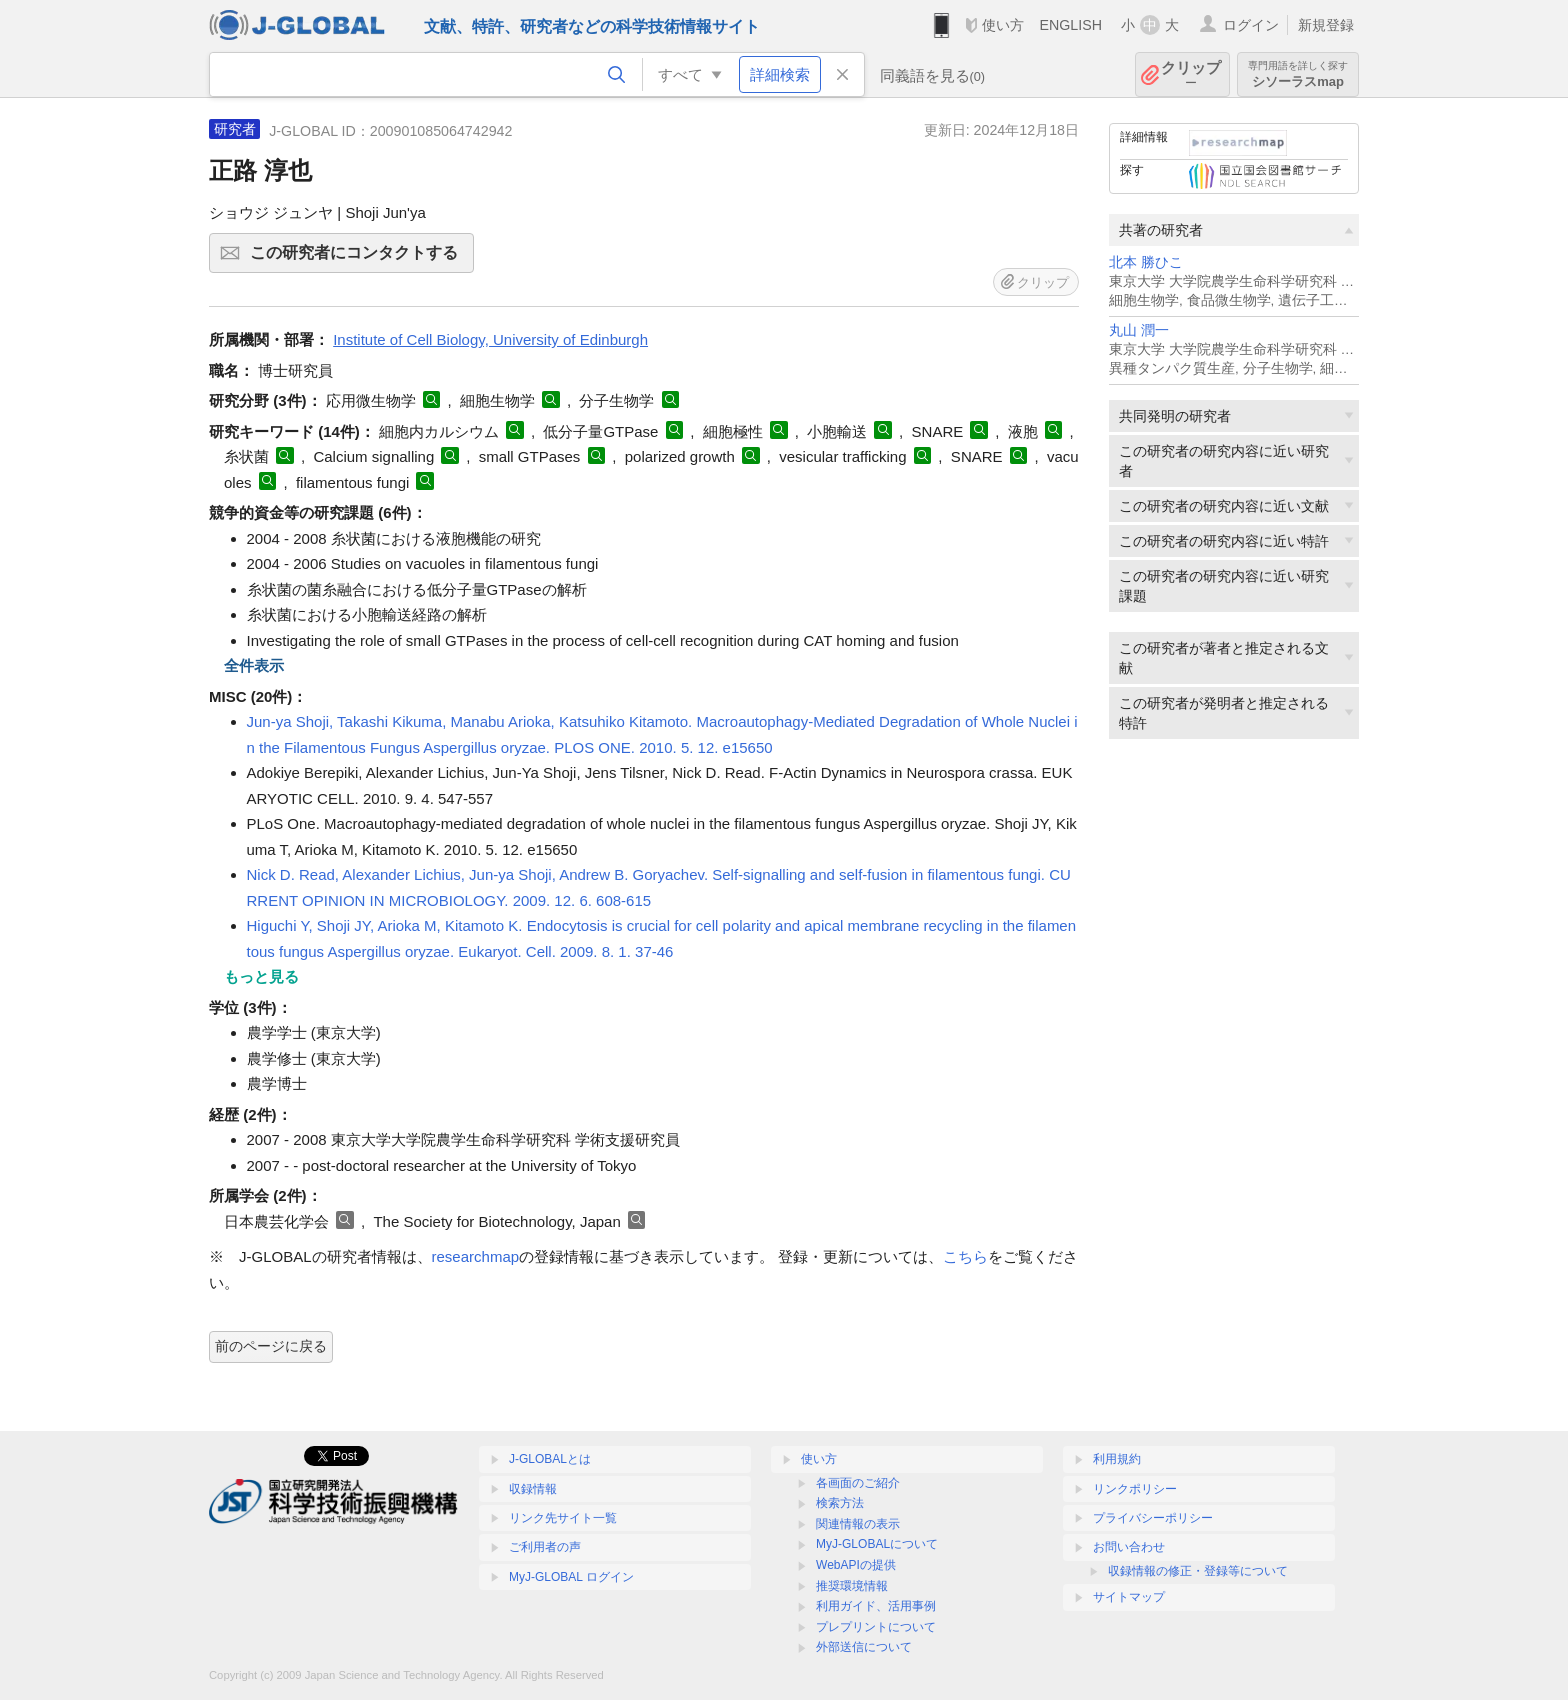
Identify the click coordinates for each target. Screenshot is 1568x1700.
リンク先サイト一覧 (563, 1518)
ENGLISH (1070, 25)
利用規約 (1117, 1459)
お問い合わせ (1129, 1547)
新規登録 (1326, 25)
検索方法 (840, 1503)
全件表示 (254, 665)
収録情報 (533, 1489)
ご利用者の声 (545, 1547)
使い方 (1003, 25)
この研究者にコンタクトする (359, 259)
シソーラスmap (1298, 74)
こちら (965, 1256)
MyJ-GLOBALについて (877, 1544)
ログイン (1251, 25)
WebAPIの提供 (856, 1565)
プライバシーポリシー (1153, 1518)
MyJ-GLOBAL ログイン (571, 1577)
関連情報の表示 (858, 1524)
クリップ (1191, 74)
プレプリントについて (876, 1627)
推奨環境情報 (852, 1586)
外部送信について (864, 1647)
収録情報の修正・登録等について (1198, 1571)
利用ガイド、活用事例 (876, 1606)
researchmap (476, 1256)
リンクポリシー (1135, 1489)
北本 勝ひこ (1146, 262)
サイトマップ (1129, 1597)
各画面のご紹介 (858, 1483)
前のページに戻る (271, 1346)
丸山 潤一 (1139, 330)
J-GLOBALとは (550, 1459)
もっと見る (261, 976)
